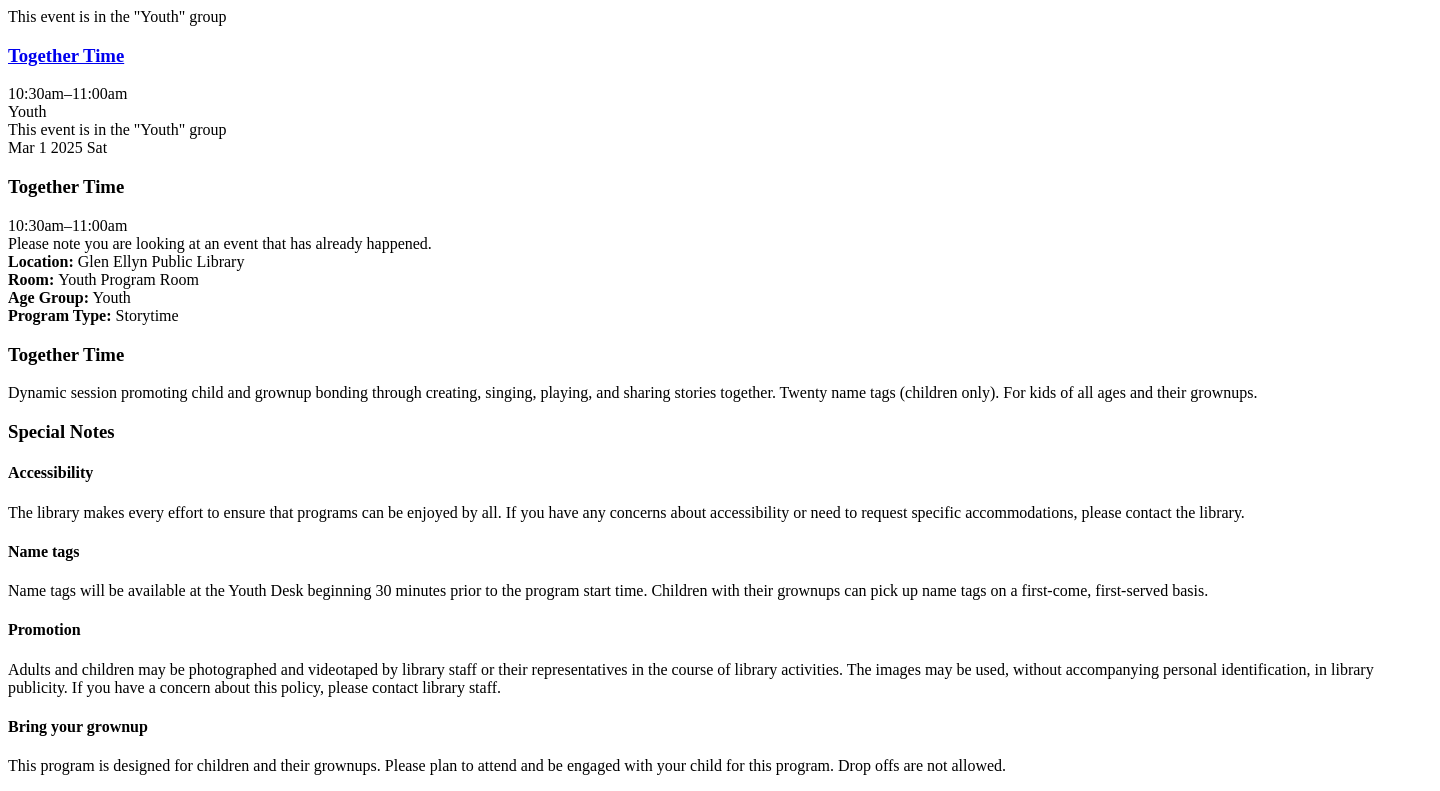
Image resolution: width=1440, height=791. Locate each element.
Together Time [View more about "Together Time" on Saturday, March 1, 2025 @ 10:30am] (66, 55)
